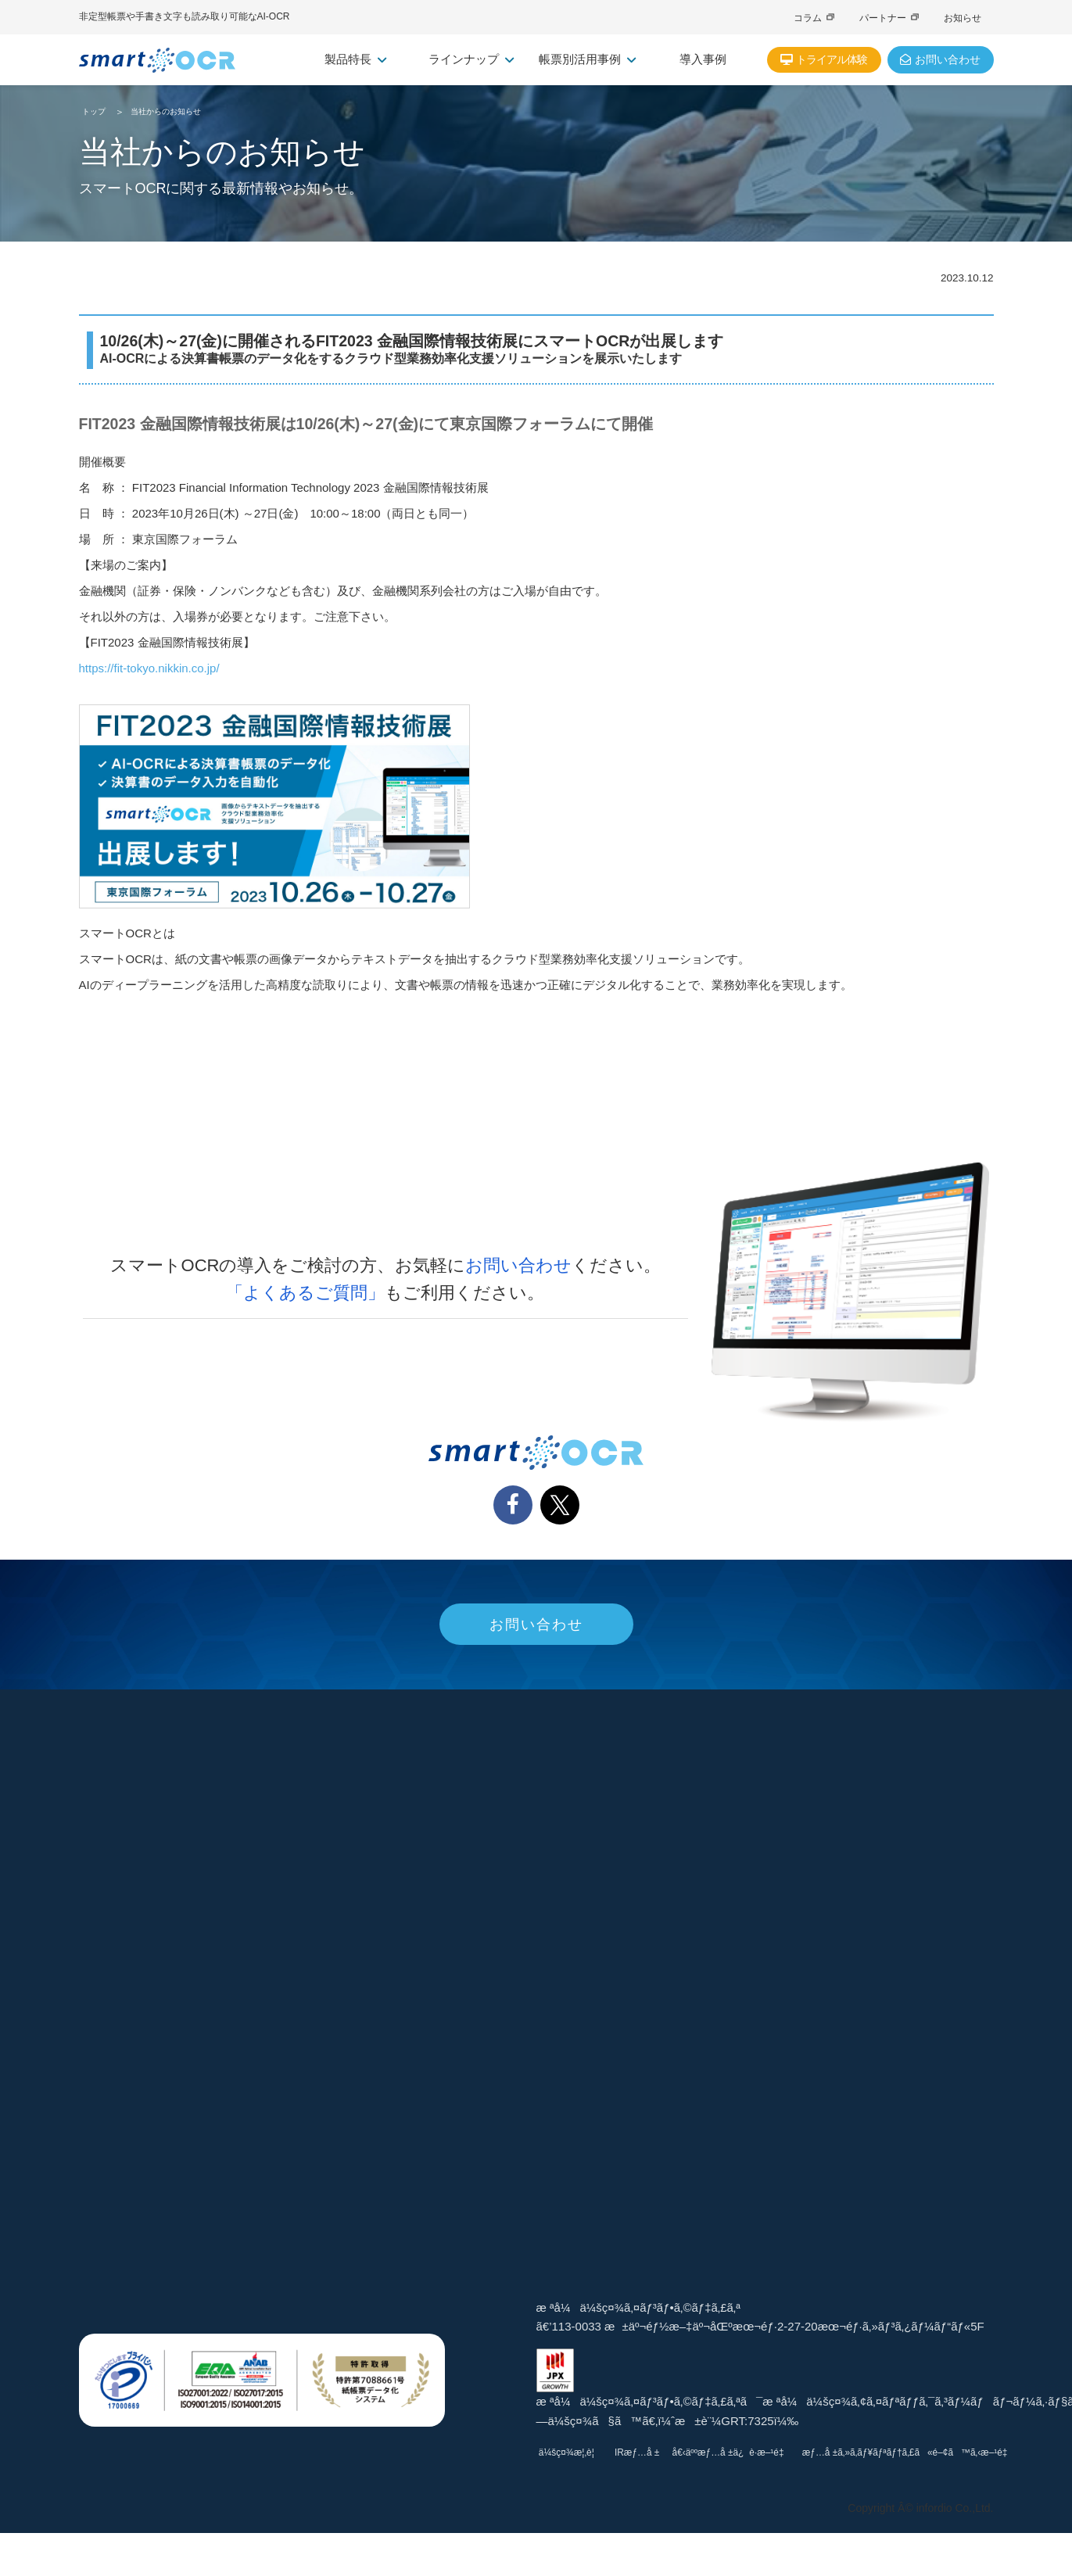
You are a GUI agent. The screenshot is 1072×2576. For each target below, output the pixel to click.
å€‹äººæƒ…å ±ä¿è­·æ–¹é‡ (792, 2452)
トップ (94, 111)
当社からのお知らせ (166, 111)
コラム (814, 18)
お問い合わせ (518, 1265)
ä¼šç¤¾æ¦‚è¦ (589, 2452)
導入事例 (702, 59)
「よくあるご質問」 (305, 1292)
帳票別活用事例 (587, 59)
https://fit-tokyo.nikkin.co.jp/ (149, 668)
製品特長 (355, 59)
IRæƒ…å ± (677, 2452)
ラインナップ (471, 59)
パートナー (889, 18)
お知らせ (962, 18)
